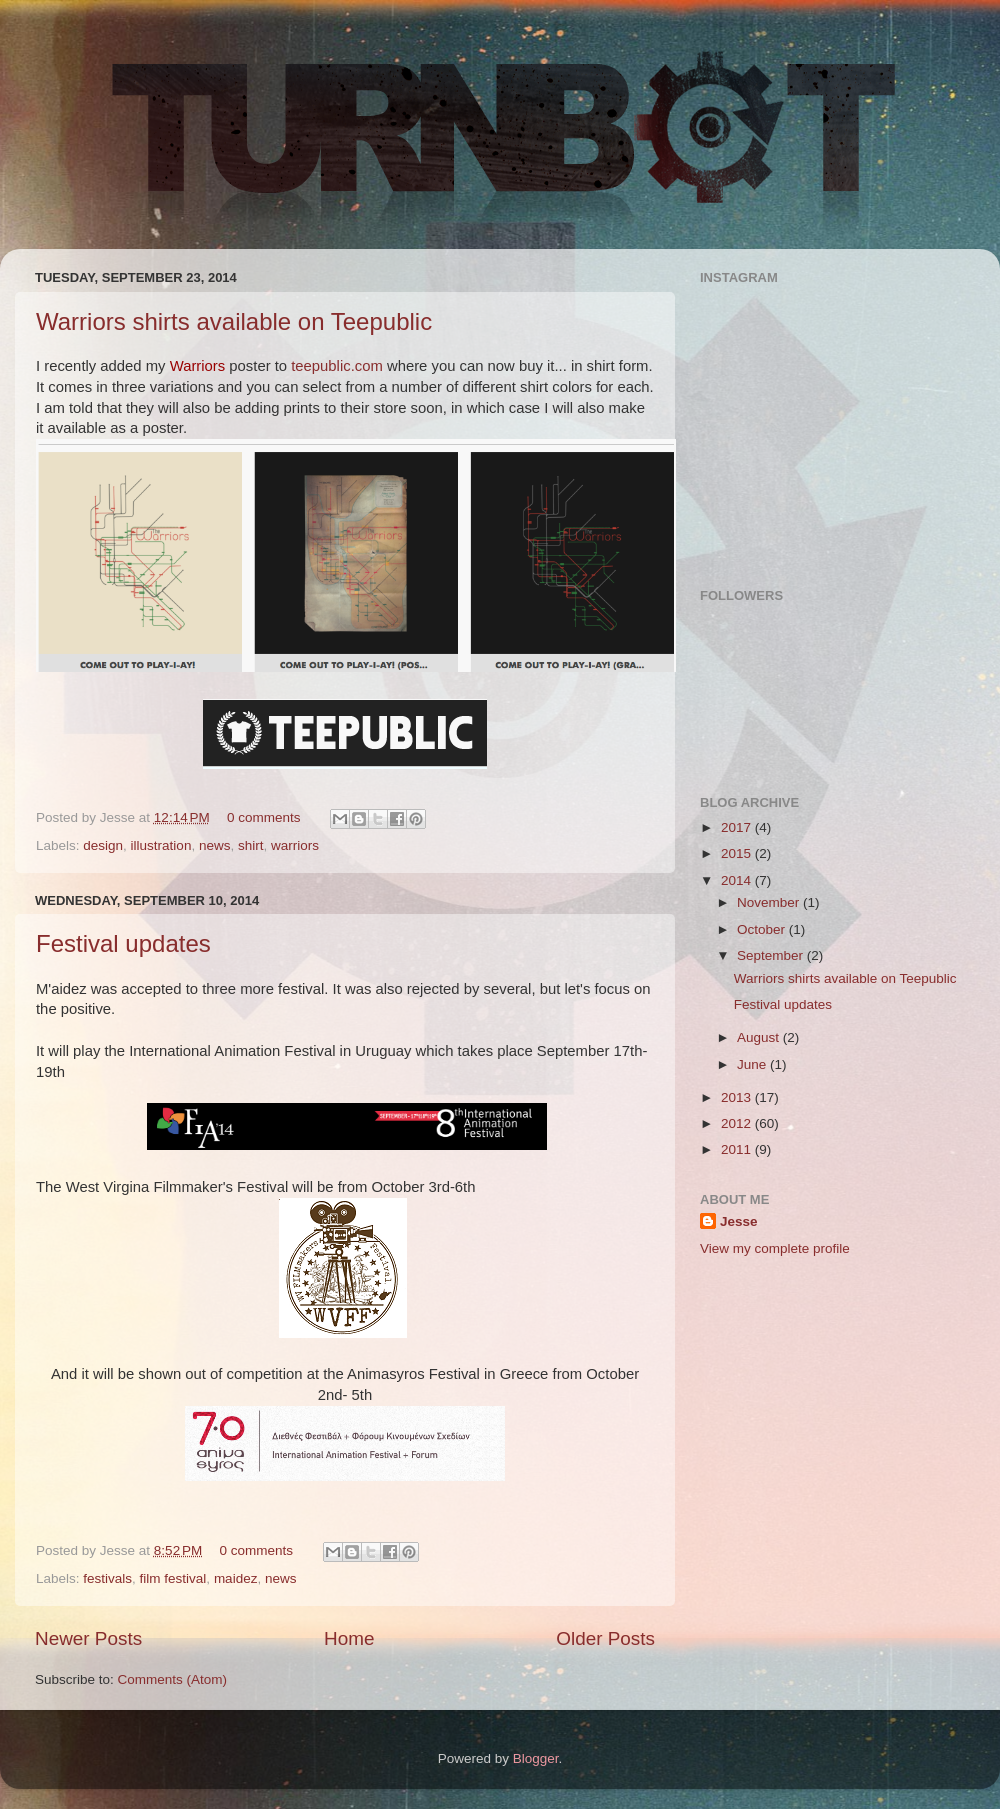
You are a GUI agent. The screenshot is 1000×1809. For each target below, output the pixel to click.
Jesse (739, 1221)
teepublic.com (337, 366)
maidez (236, 1578)
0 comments (264, 817)
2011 (738, 1149)
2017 (738, 827)
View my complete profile (775, 1248)
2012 (738, 1123)
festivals (107, 1578)
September (772, 955)
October (763, 929)
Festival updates (123, 943)
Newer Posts (88, 1638)
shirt (251, 845)
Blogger (536, 1758)
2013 (738, 1097)
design (103, 845)
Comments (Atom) (173, 1679)
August (760, 1037)
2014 (738, 880)
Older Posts (605, 1638)
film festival (173, 1578)
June (753, 1064)
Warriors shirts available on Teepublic (234, 321)
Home (349, 1638)
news (215, 845)
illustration (161, 845)
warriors (295, 845)
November (770, 902)
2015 (738, 853)
